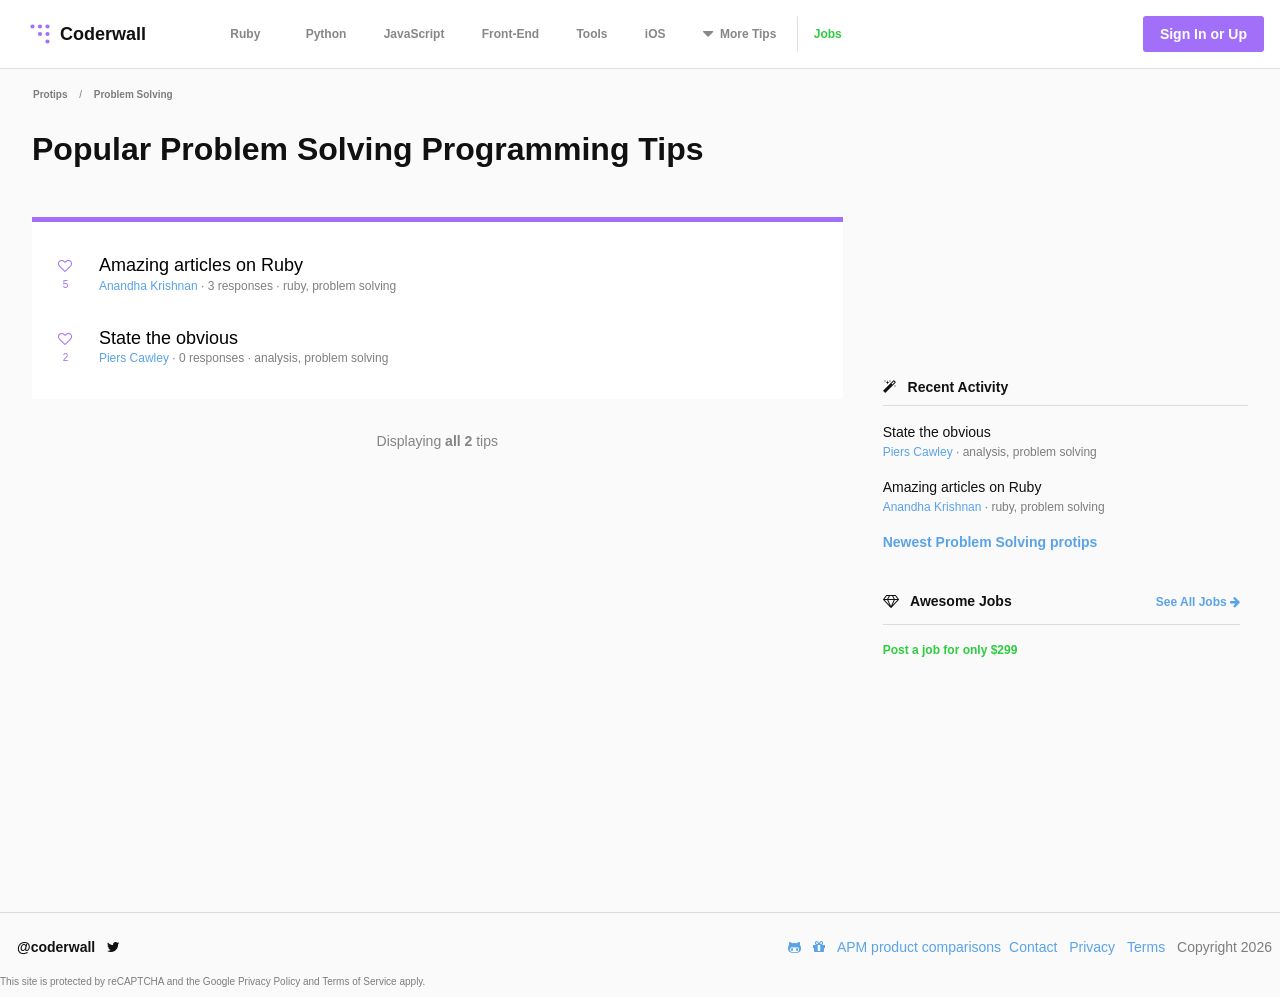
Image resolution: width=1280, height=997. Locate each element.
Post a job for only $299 (950, 650)
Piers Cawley (135, 358)
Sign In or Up (1203, 34)
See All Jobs (1198, 602)
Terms (1146, 947)
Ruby (245, 34)
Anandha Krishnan (150, 286)
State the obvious (168, 338)
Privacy (1092, 947)
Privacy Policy (270, 981)
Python (326, 34)
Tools (591, 34)
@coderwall (68, 947)
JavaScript (414, 34)
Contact (1033, 947)
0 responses (213, 358)
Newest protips (990, 542)
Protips (50, 94)
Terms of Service (360, 981)
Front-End (510, 34)
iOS (655, 34)
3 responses (242, 286)
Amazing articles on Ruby (201, 265)
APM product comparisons (919, 947)
